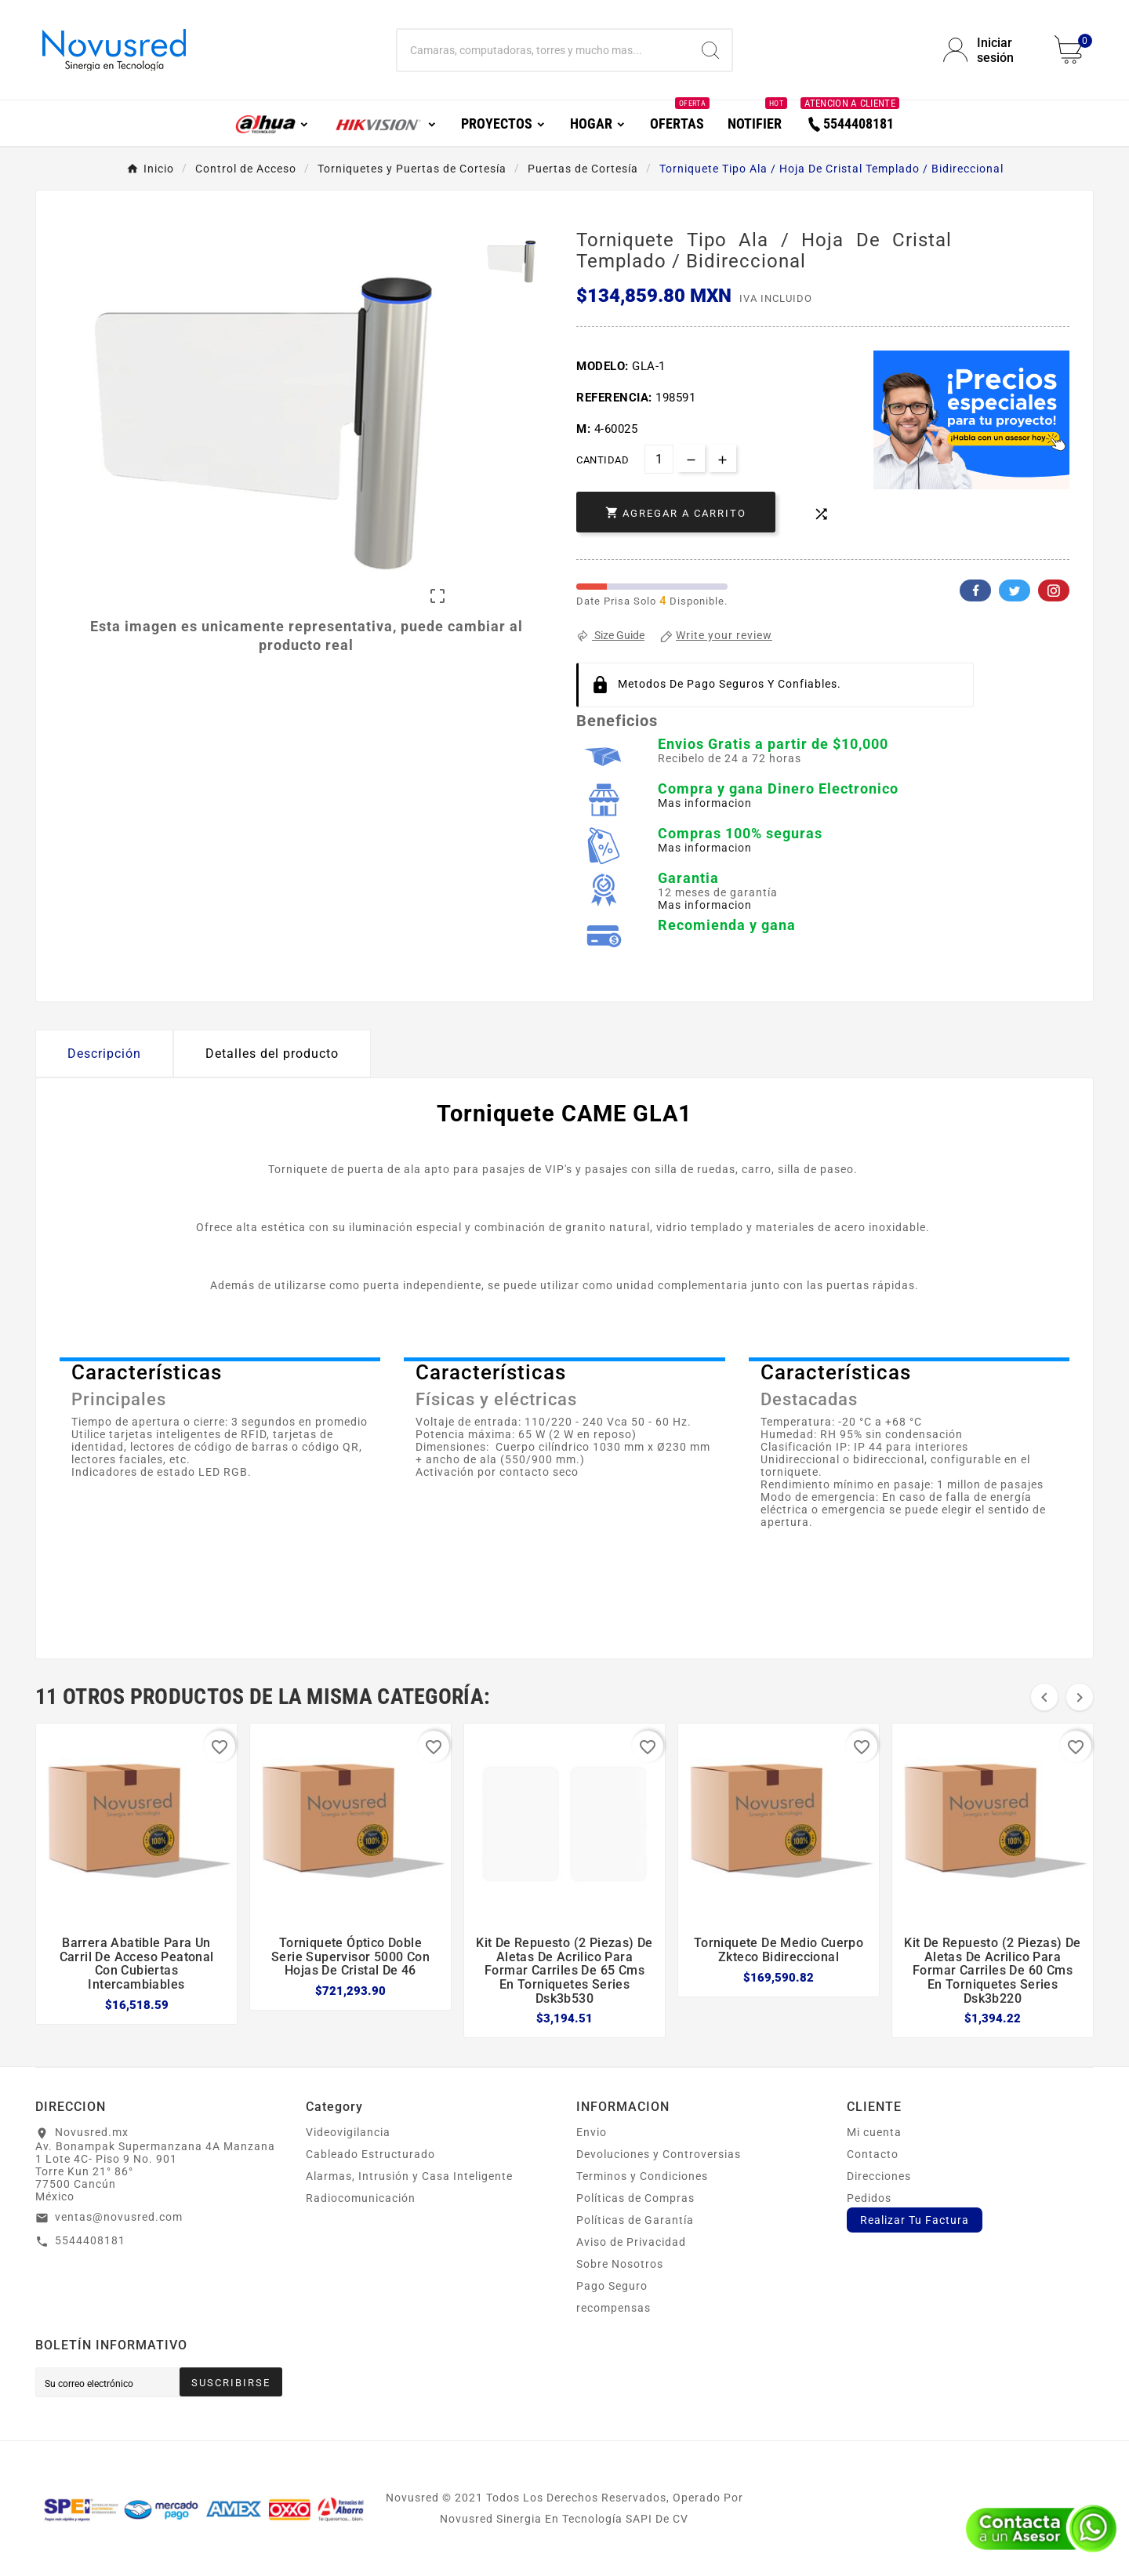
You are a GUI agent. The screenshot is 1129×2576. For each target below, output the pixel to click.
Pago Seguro (612, 2286)
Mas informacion (705, 803)
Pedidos (869, 2198)
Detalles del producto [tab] (272, 1053)
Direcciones (879, 2176)
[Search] (710, 50)
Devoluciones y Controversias (658, 2154)
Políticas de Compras (635, 2198)
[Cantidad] (658, 459)
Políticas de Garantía (635, 2220)
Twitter (1014, 590)
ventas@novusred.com (119, 2217)
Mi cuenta (874, 2132)
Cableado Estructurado (370, 2154)
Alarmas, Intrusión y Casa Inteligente (409, 2176)
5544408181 (90, 2240)
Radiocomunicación (361, 2198)
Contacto (872, 2154)
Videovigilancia (348, 2132)
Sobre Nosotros (619, 2264)
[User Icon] (989, 50)
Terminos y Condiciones (642, 2176)
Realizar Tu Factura (914, 2220)
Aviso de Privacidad (631, 2242)
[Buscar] (543, 50)
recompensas (613, 2308)
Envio (591, 2132)
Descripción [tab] (104, 1053)
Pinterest (1053, 590)
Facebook (975, 590)
